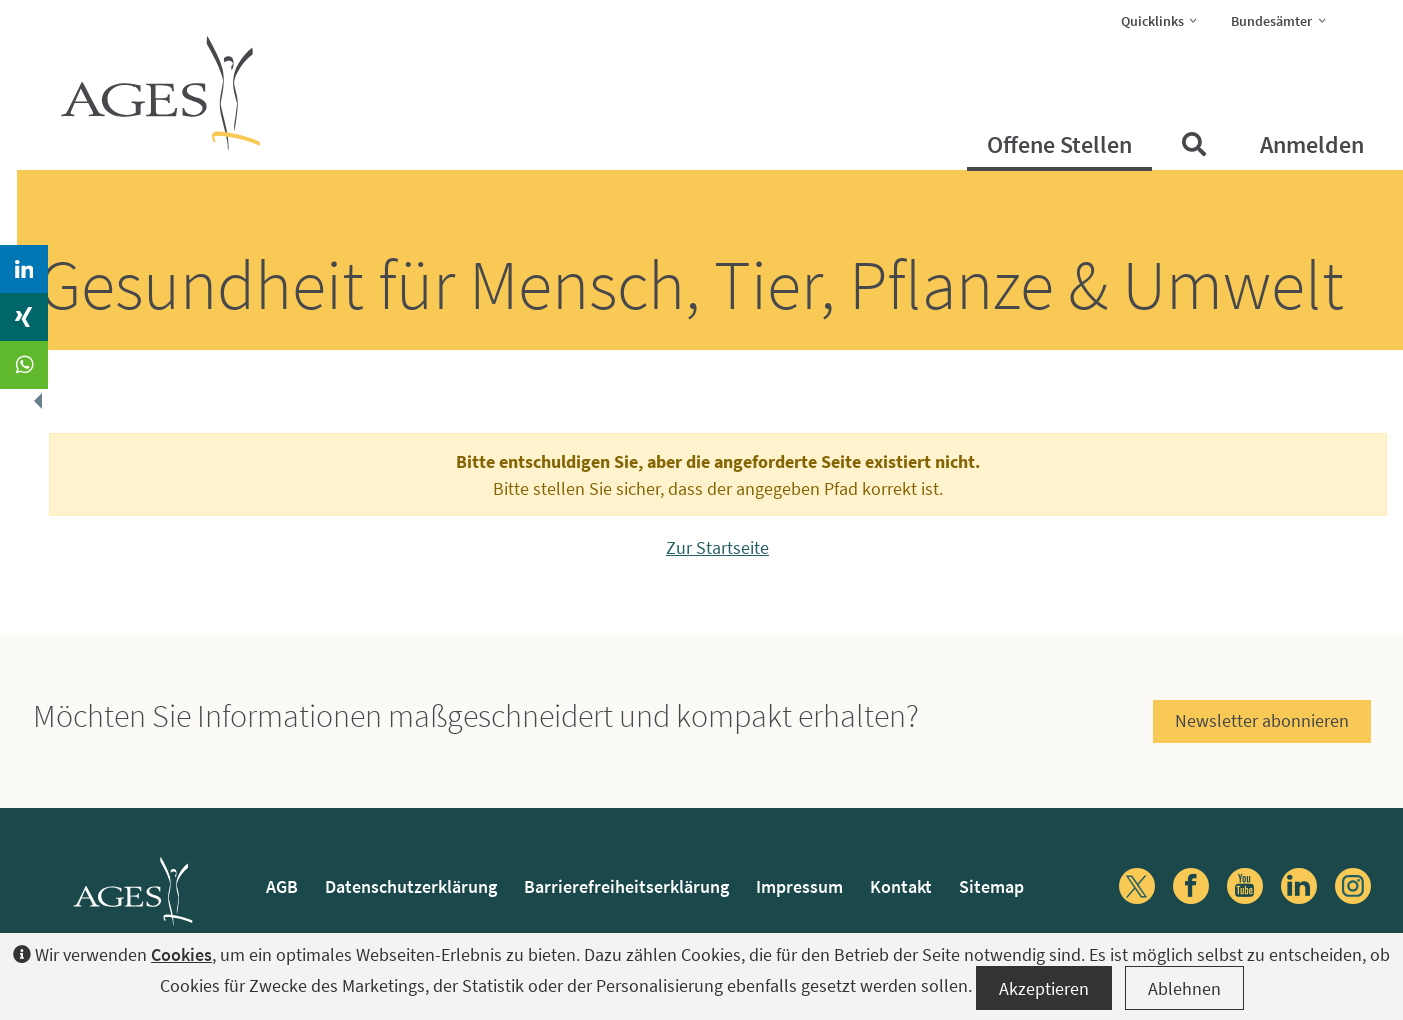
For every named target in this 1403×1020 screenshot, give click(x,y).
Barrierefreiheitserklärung (626, 886)
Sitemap (991, 886)
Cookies (181, 954)
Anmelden (1312, 144)
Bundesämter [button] (1284, 19)
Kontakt (901, 886)
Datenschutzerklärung (411, 886)
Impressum (799, 886)
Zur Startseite (717, 547)
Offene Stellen (1059, 144)
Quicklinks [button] (1165, 19)
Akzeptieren (1044, 988)
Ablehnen (1184, 988)
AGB (282, 886)
